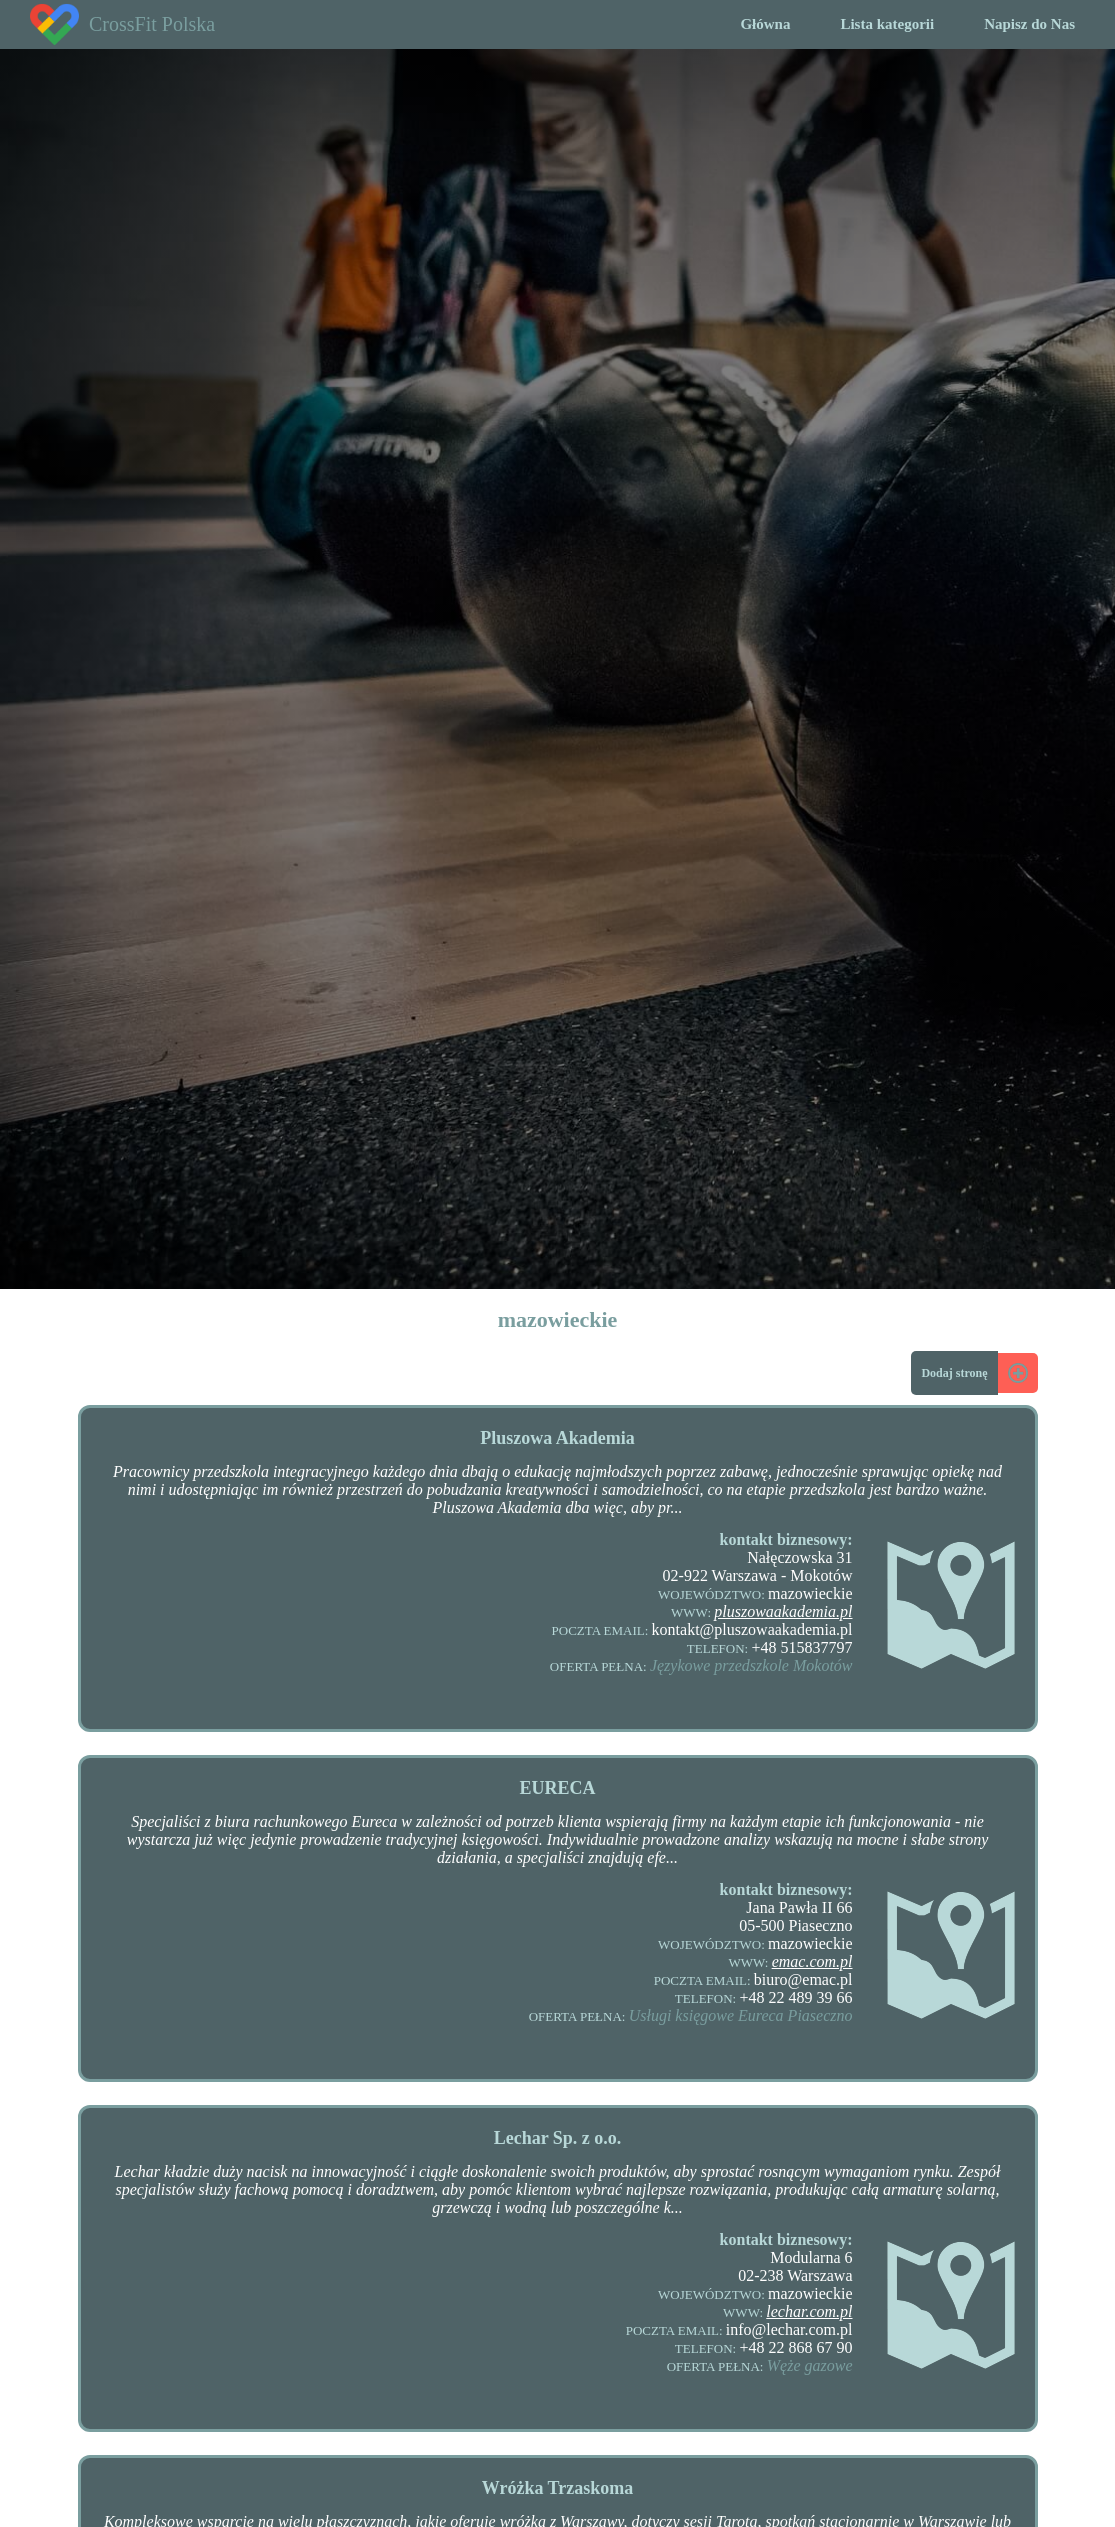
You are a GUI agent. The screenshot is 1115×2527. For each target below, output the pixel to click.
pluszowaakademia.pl (783, 1611)
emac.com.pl (812, 1961)
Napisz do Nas (1029, 24)
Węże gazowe (810, 2365)
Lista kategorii (887, 24)
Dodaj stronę (954, 1373)
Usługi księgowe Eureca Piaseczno (741, 2015)
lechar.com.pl (809, 2311)
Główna (765, 24)
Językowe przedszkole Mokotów (751, 1665)
